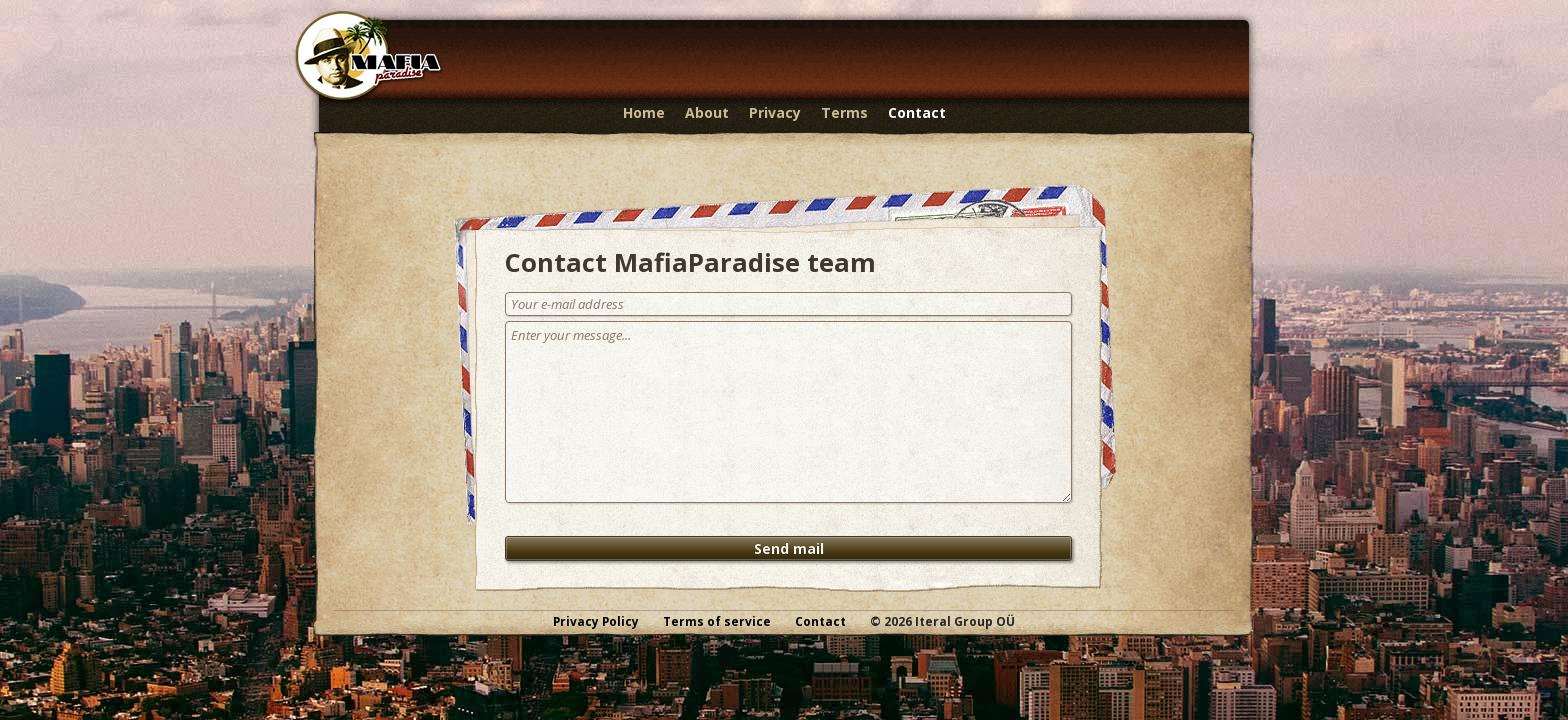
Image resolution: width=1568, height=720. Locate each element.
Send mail (789, 548)
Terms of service (717, 621)
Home (644, 112)
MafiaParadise (369, 57)
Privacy (775, 112)
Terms (844, 112)
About (707, 112)
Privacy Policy (596, 621)
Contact (917, 112)
